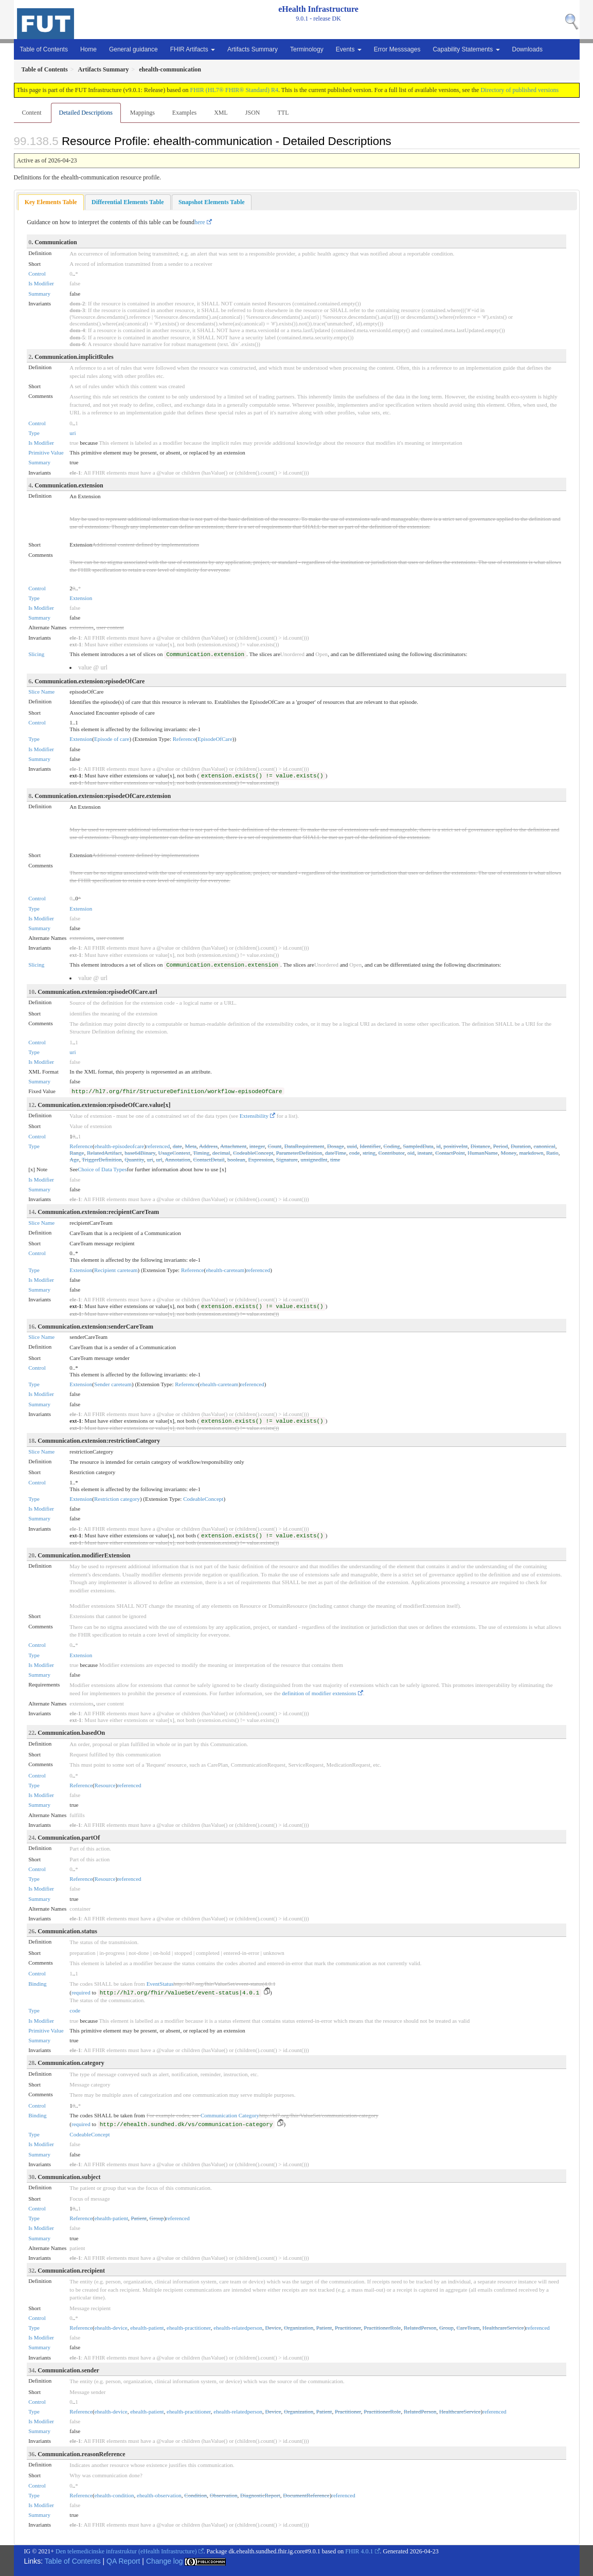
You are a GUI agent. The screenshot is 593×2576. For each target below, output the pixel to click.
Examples (184, 112)
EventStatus (160, 1984)
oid (411, 1153)
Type (34, 433)
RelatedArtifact (104, 1153)
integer (257, 1146)
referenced (158, 1146)
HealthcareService (503, 2328)
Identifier (370, 1146)
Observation (224, 2495)
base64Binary (139, 1153)
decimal (221, 1153)
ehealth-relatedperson (237, 2328)
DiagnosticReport (260, 2495)
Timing (201, 1153)
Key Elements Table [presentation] (51, 202)
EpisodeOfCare (214, 739)
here (199, 222)
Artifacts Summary (252, 49)
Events (349, 49)
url (159, 1159)
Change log (164, 2561)
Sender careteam (113, 1384)
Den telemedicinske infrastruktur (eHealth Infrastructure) (126, 2551)
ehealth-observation (159, 2495)
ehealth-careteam (225, 1270)
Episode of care (111, 739)
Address (208, 1146)
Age (74, 1159)
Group (157, 2218)
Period (500, 1146)
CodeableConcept (253, 1153)
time (335, 1159)
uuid (352, 1146)
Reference (184, 739)
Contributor (392, 1153)
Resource (105, 1785)
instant (425, 1153)
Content (32, 112)
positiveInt (455, 1146)
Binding (37, 1984)
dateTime (335, 1153)
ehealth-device (111, 2328)
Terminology (307, 49)
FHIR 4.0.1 (359, 2551)
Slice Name (41, 691)
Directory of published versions (519, 90)
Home (88, 49)
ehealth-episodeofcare (120, 1146)
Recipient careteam (116, 1270)
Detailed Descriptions (86, 112)
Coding (391, 1146)
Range (76, 1153)
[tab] (51, 202)
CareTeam (468, 2328)
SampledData (418, 1146)
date (177, 1146)
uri (72, 433)
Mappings (142, 112)
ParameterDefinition (299, 1153)
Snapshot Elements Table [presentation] (211, 202)
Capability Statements (466, 49)
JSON (252, 112)
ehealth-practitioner (189, 2328)
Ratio (552, 1153)
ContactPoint (449, 1153)
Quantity (134, 1159)
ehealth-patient (111, 2218)
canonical (544, 1146)
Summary (39, 294)
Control (37, 273)
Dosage (335, 1146)
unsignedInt (313, 1159)
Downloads (527, 49)
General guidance (133, 49)
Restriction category (117, 1499)
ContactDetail (208, 1159)
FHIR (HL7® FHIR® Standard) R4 (234, 90)
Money (508, 1153)
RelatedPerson (420, 2328)
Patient (139, 2218)
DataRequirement (304, 1146)
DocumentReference (306, 2495)
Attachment (233, 1146)
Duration (521, 1146)
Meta (191, 1146)
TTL (283, 112)
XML (221, 112)
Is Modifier (41, 283)
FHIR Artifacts (192, 49)
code (354, 1153)
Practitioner (348, 2328)
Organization (298, 2328)
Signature (287, 1159)
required (81, 1992)
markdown (531, 1153)
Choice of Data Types (102, 1169)
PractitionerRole (382, 2328)
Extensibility (254, 1116)
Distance (480, 1146)
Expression (260, 1159)
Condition (195, 2495)
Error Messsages (397, 49)
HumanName (483, 1153)
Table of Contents (44, 49)
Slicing (36, 654)
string (369, 1153)
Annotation (177, 1159)
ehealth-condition (114, 2495)
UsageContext (174, 1153)
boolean (236, 1159)
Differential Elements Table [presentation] (128, 202)
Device (273, 2328)
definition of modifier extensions (319, 1693)
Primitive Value (46, 452)
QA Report (123, 2561)
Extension (80, 598)
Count (274, 1146)
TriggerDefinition (102, 1159)
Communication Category (230, 2115)
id (438, 1146)
